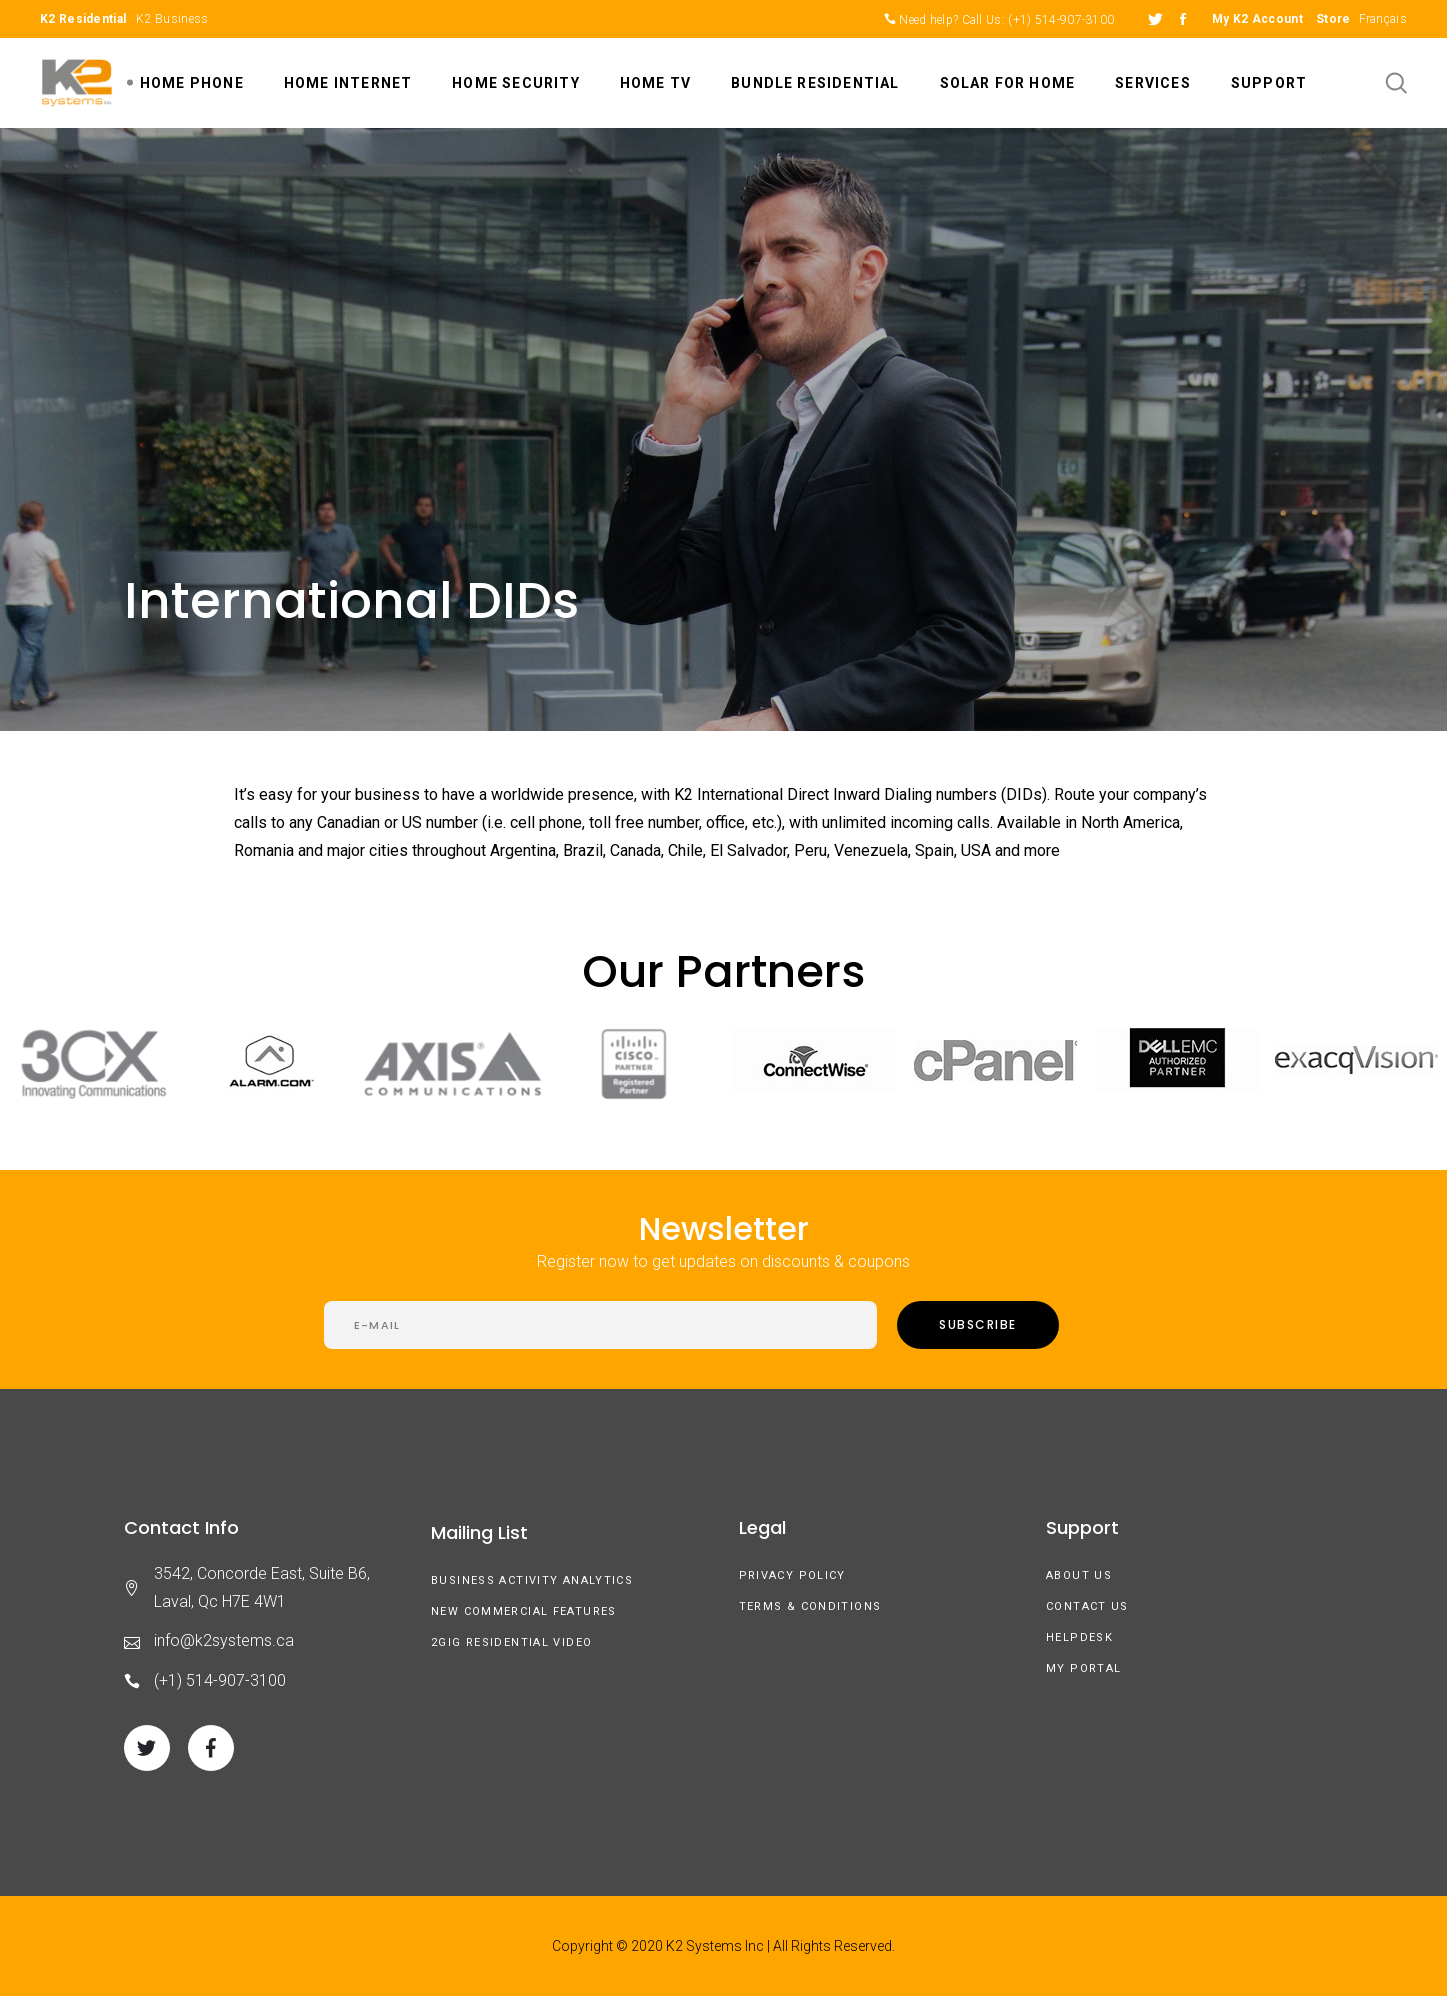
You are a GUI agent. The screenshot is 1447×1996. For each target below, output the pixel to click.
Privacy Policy (792, 1575)
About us (1079, 1575)
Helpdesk (1079, 1637)
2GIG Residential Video (511, 1642)
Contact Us (1087, 1606)
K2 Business (172, 19)
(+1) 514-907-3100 (1061, 20)
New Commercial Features (524, 1611)
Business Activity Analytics (532, 1580)
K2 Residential (83, 19)
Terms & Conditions (810, 1606)
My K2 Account (1257, 19)
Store (1333, 19)
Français (1383, 19)
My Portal (1083, 1668)
